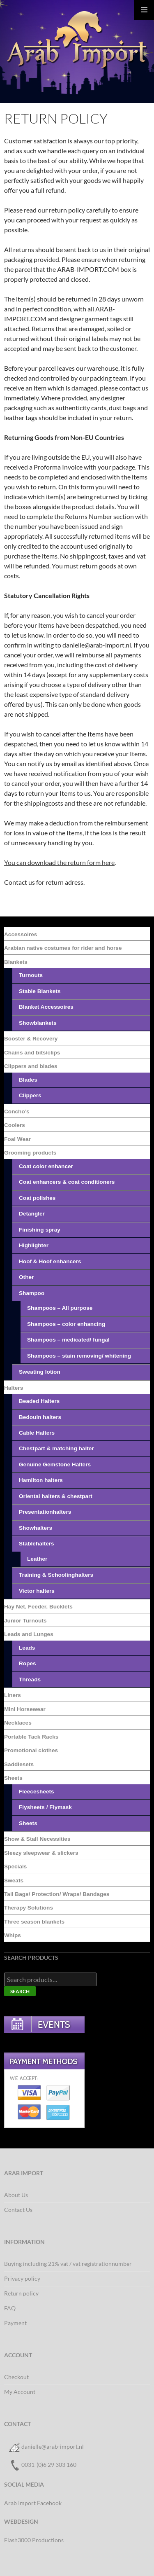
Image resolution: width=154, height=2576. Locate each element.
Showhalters (35, 1528)
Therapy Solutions (28, 1908)
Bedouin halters (40, 1417)
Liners (12, 1695)
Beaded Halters (39, 1401)
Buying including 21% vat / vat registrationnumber (68, 2263)
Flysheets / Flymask (45, 1807)
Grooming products (30, 1153)
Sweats (13, 1880)
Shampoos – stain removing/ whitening (79, 1356)
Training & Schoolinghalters (56, 1575)
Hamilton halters (41, 1480)
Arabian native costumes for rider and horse (63, 948)
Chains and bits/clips (32, 1053)
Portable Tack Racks (31, 1737)
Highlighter (33, 1245)
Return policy (21, 2293)
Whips (12, 1935)
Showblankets (38, 1023)
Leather (37, 1559)
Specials (15, 1866)
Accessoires (20, 934)
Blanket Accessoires (46, 1007)
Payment (15, 2322)
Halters (13, 1388)
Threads (30, 1679)
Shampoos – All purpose (59, 1308)
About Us (16, 2194)
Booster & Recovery (30, 1039)
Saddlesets (19, 1764)
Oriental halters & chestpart (55, 1496)
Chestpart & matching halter (56, 1448)
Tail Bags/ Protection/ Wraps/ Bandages (56, 1894)
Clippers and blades (30, 1066)
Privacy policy (22, 2278)
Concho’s (17, 1111)
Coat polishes (37, 1198)
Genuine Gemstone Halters (55, 1464)
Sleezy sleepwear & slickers (41, 1853)
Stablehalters (36, 1543)
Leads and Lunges (28, 1634)
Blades (28, 1080)
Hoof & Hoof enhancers (50, 1261)
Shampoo (31, 1293)
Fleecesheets (36, 1791)
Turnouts (31, 975)
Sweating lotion (39, 1372)
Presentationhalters (45, 1512)
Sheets (13, 1778)
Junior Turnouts (25, 1621)
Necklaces (18, 1723)
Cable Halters (37, 1433)
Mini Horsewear (25, 1709)
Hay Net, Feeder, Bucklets (38, 1607)
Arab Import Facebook (33, 2502)
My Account (19, 2391)
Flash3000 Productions (34, 2539)
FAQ (10, 2308)
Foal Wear (17, 1139)
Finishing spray (39, 1230)
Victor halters (37, 1591)
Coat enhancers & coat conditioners (67, 1182)
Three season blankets (34, 1922)
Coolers (14, 1125)
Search (20, 1991)
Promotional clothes (31, 1750)
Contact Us (18, 2209)
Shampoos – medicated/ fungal (68, 1340)
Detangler (32, 1214)
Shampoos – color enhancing (66, 1324)
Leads (27, 1648)
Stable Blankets (40, 991)
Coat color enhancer (46, 1166)
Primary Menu (144, 10)
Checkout (16, 2376)
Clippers (30, 1095)
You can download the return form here (59, 862)
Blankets (16, 962)
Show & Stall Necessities (37, 1839)
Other (26, 1277)
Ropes (27, 1663)
